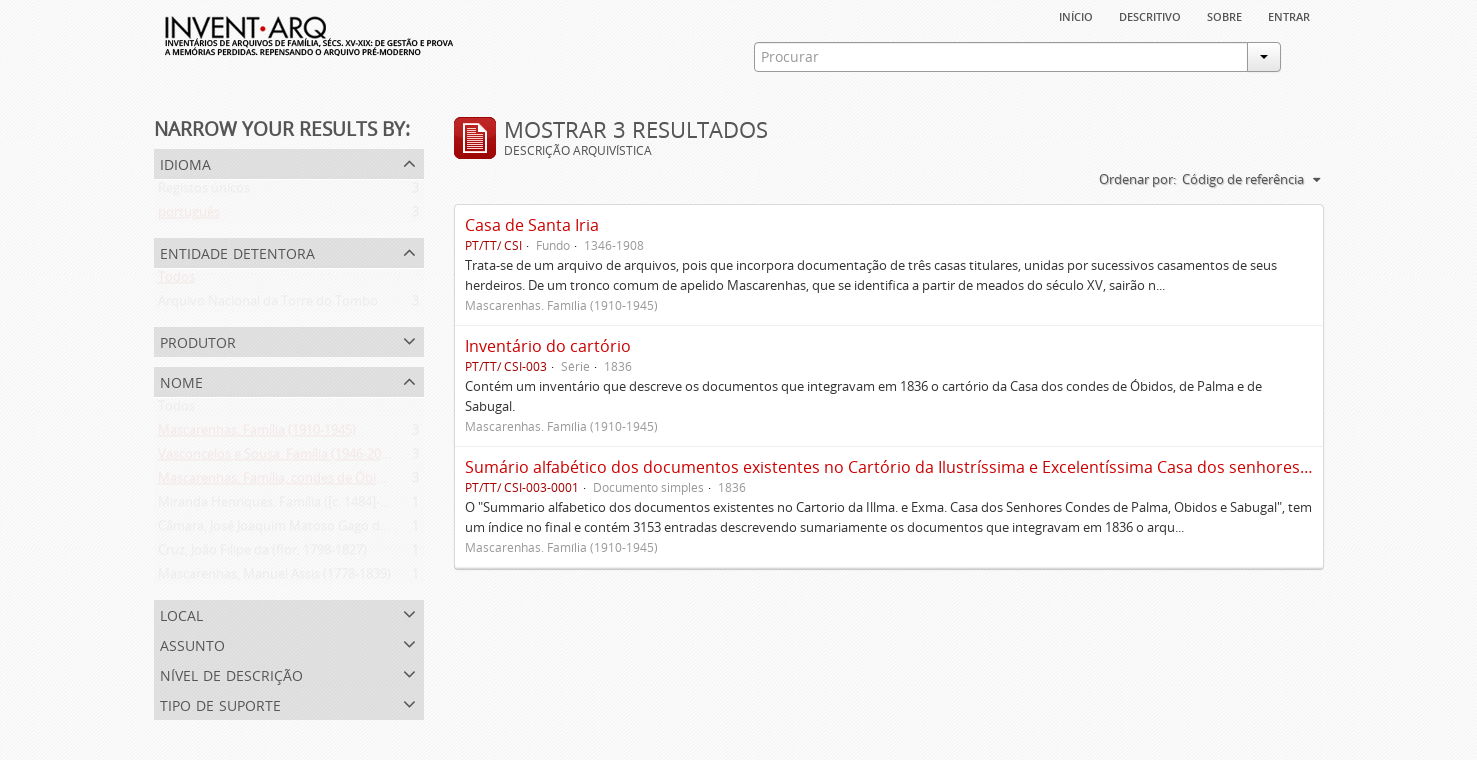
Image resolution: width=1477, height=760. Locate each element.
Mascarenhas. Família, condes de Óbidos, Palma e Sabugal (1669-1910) (365, 482)
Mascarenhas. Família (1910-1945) (257, 434)
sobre (1224, 15)
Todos (176, 281)
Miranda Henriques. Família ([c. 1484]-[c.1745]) (293, 506)
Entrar (1289, 15)
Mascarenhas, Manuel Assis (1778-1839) (274, 578)
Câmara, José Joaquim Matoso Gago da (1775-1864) (308, 530)
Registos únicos (204, 192)
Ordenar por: (1137, 179)
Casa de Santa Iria (532, 225)
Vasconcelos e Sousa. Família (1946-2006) (278, 458)
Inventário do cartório (548, 346)
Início (1076, 15)
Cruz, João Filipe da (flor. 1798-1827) (262, 554)
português (189, 216)
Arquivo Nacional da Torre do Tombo (268, 305)
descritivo (1150, 15)
